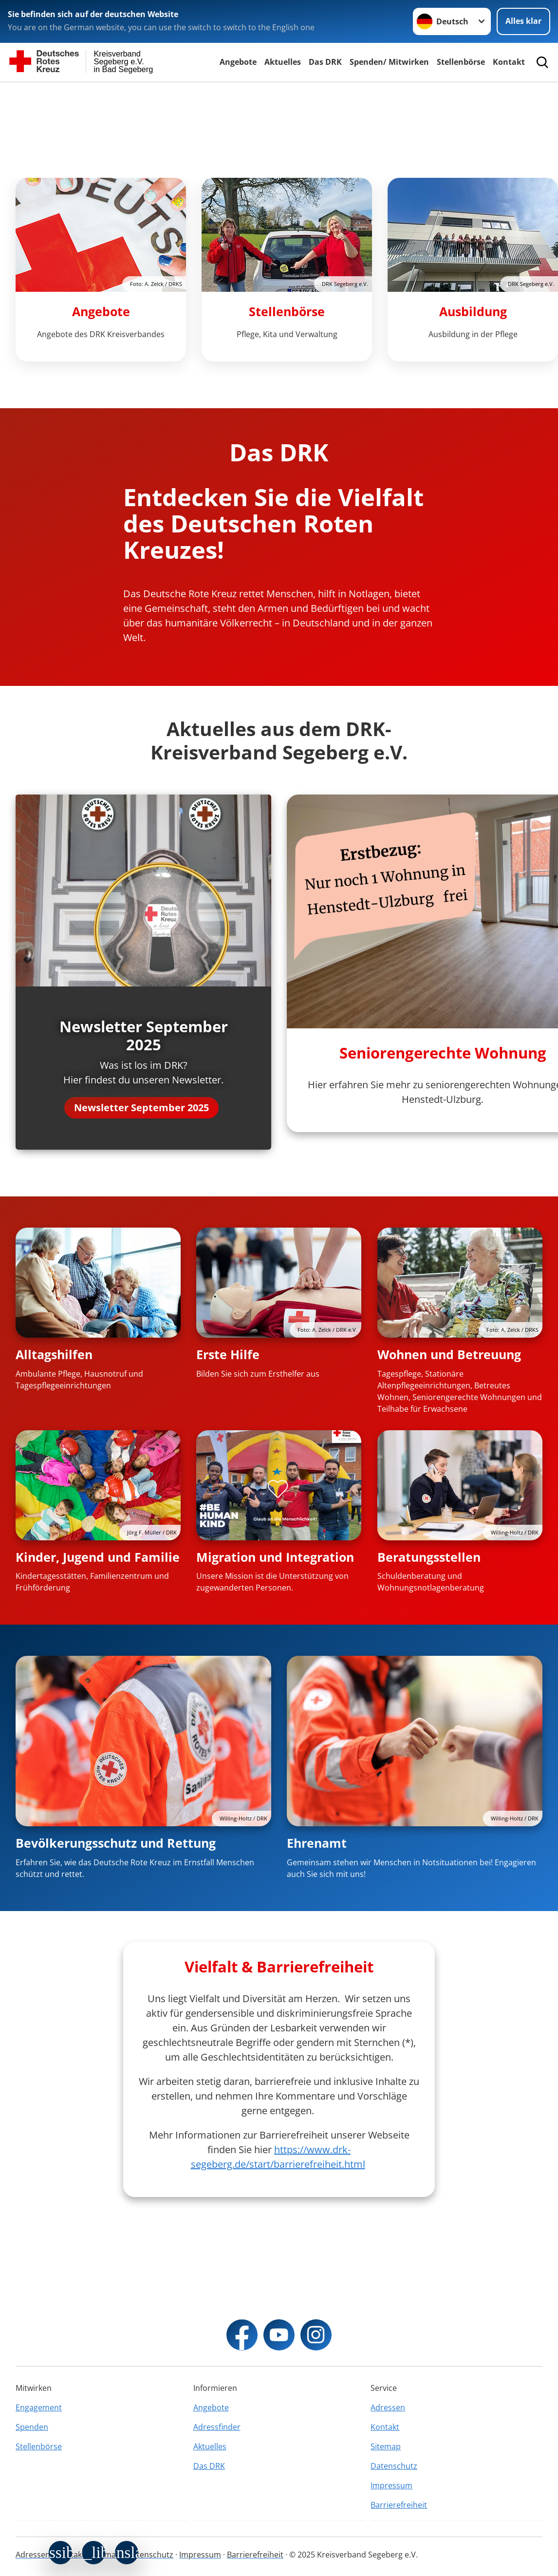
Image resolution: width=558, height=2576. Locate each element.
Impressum (391, 2485)
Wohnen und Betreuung (449, 1354)
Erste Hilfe (228, 1354)
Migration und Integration (275, 1557)
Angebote (238, 62)
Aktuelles (282, 62)
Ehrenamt (317, 1843)
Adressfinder (217, 2427)
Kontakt (509, 62)
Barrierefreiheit (399, 2505)
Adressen (388, 2407)
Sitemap (386, 2446)
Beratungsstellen (429, 1557)
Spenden (32, 2427)
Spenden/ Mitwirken (389, 62)
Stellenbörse (461, 62)
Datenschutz (394, 2466)
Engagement (39, 2407)
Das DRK (325, 62)
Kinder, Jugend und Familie (98, 1557)
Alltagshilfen (54, 1354)
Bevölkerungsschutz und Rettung (116, 1843)
